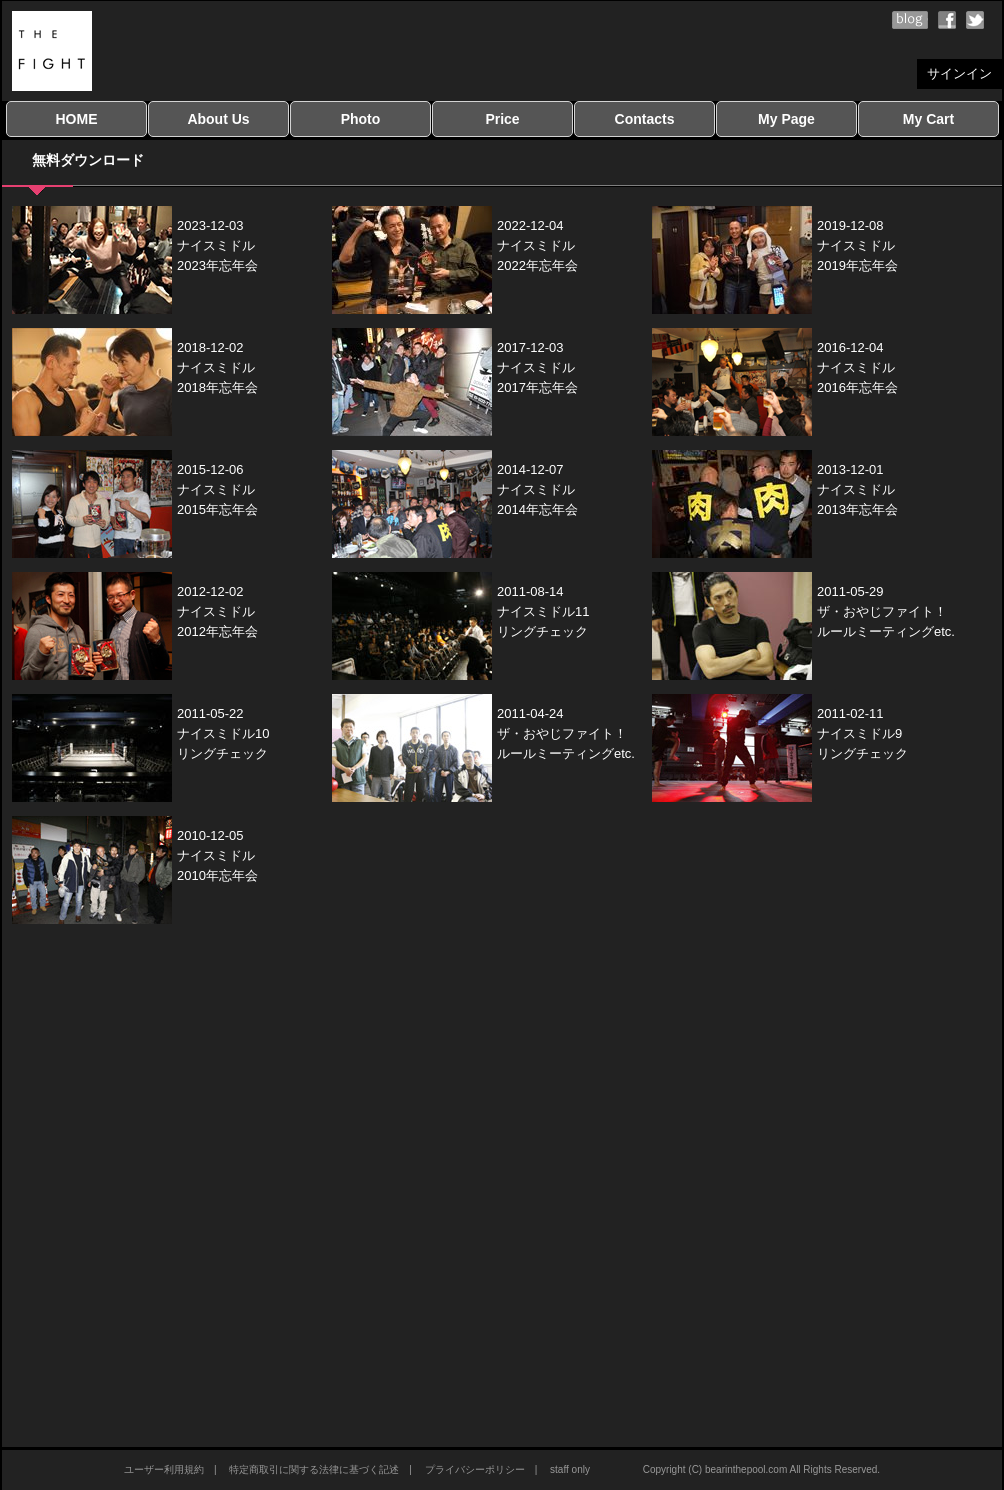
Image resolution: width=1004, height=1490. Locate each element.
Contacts (645, 119)
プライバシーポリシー (475, 1469)
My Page (786, 119)
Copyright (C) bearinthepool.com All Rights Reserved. (761, 1469)
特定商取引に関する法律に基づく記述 (314, 1469)
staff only (570, 1469)
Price (502, 119)
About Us (218, 119)
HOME (77, 119)
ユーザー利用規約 (164, 1469)
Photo (361, 119)
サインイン (959, 73)
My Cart (928, 119)
